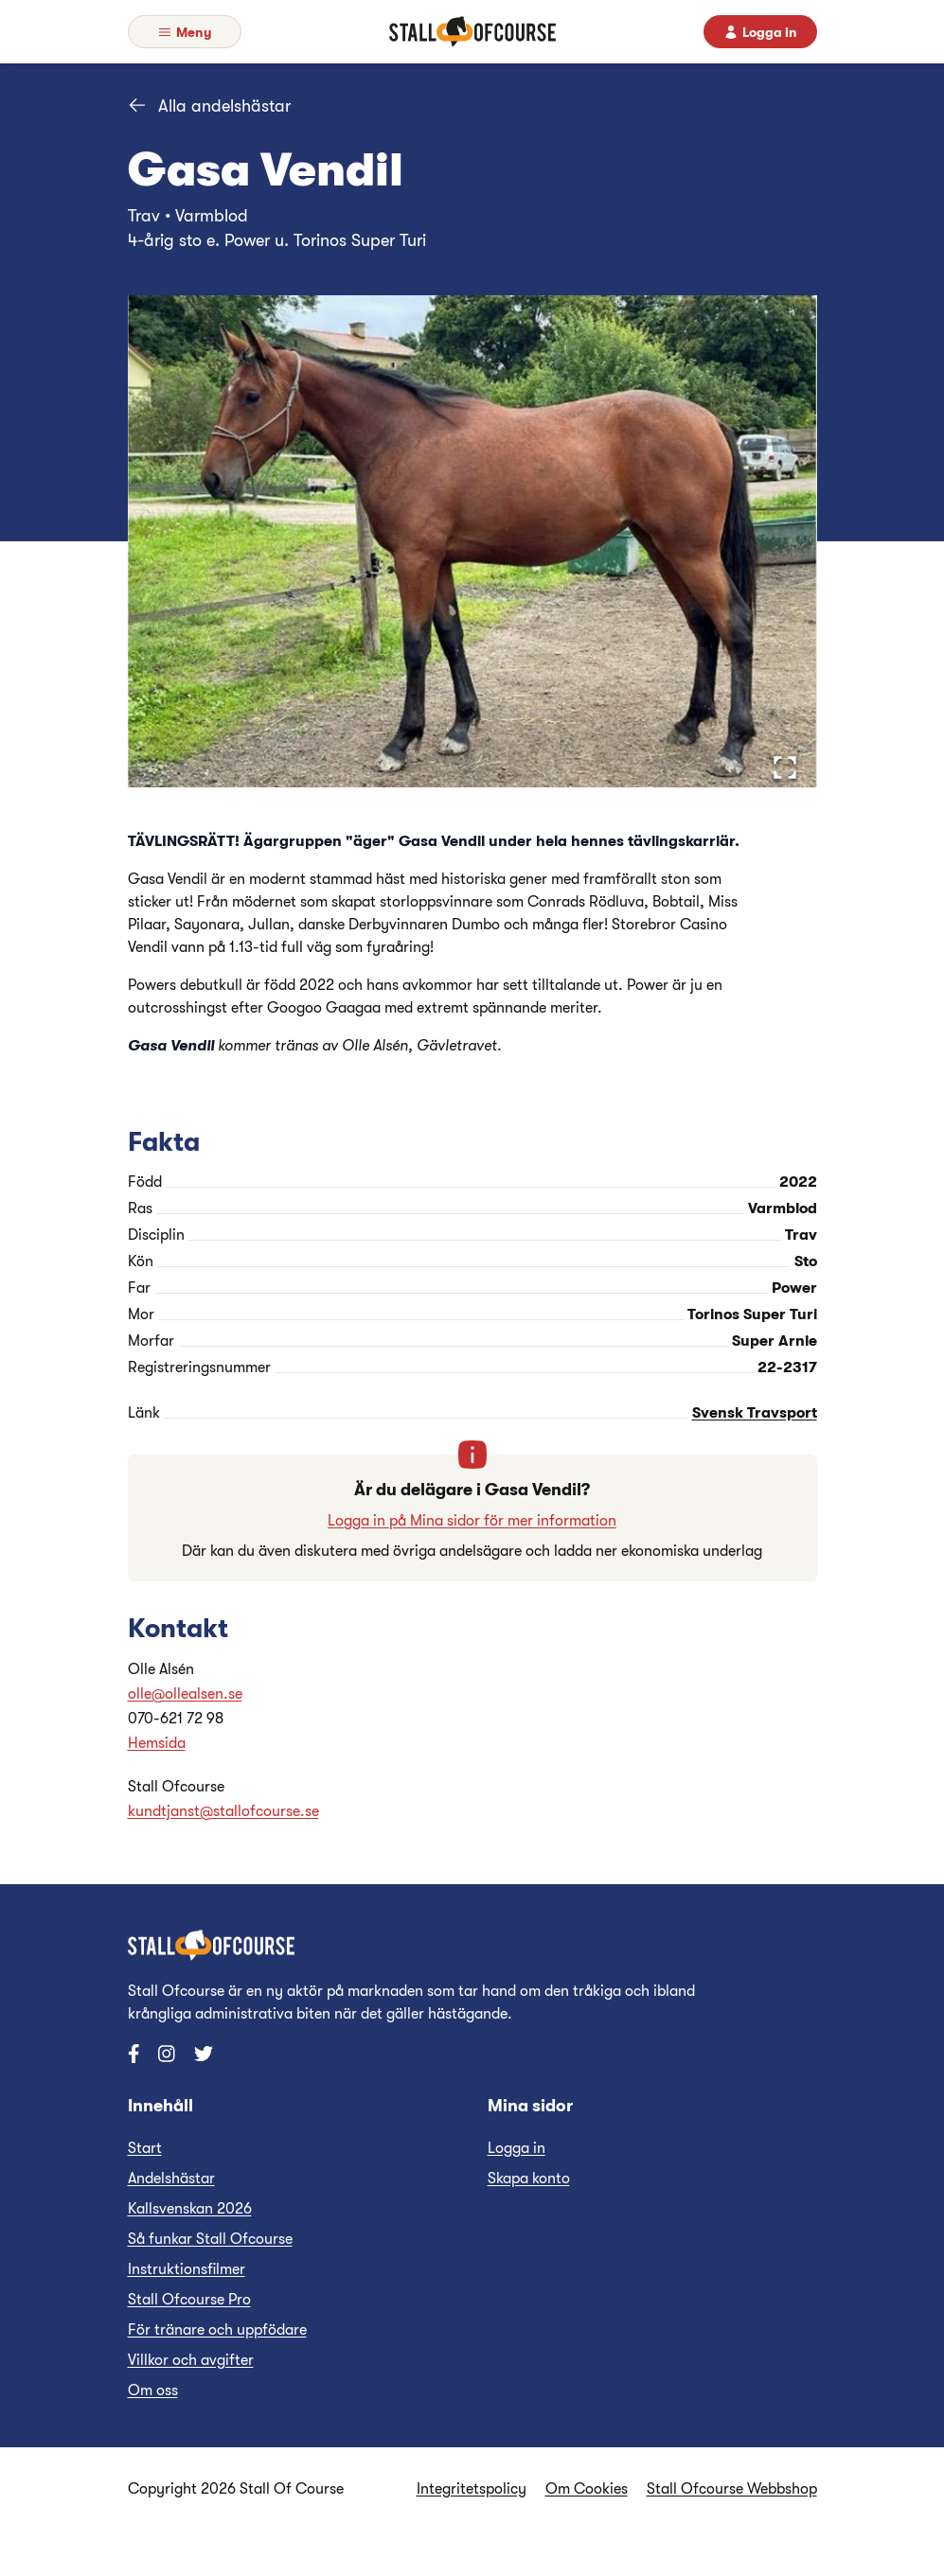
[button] (472, 541)
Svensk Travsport (754, 1412)
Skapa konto (529, 2178)
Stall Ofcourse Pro (189, 2299)
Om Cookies (586, 2488)
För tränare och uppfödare (217, 2329)
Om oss (153, 2390)
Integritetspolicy (471, 2488)
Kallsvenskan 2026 (190, 2208)
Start (145, 2148)
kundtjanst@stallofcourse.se (223, 1811)
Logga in (516, 2148)
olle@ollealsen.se (185, 1694)
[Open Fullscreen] (785, 767)
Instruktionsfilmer (186, 2269)
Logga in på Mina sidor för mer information (472, 1520)
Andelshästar (171, 2178)
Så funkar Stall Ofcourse (210, 2239)
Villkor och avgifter (191, 2360)
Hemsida (157, 1743)
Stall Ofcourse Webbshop (732, 2488)
